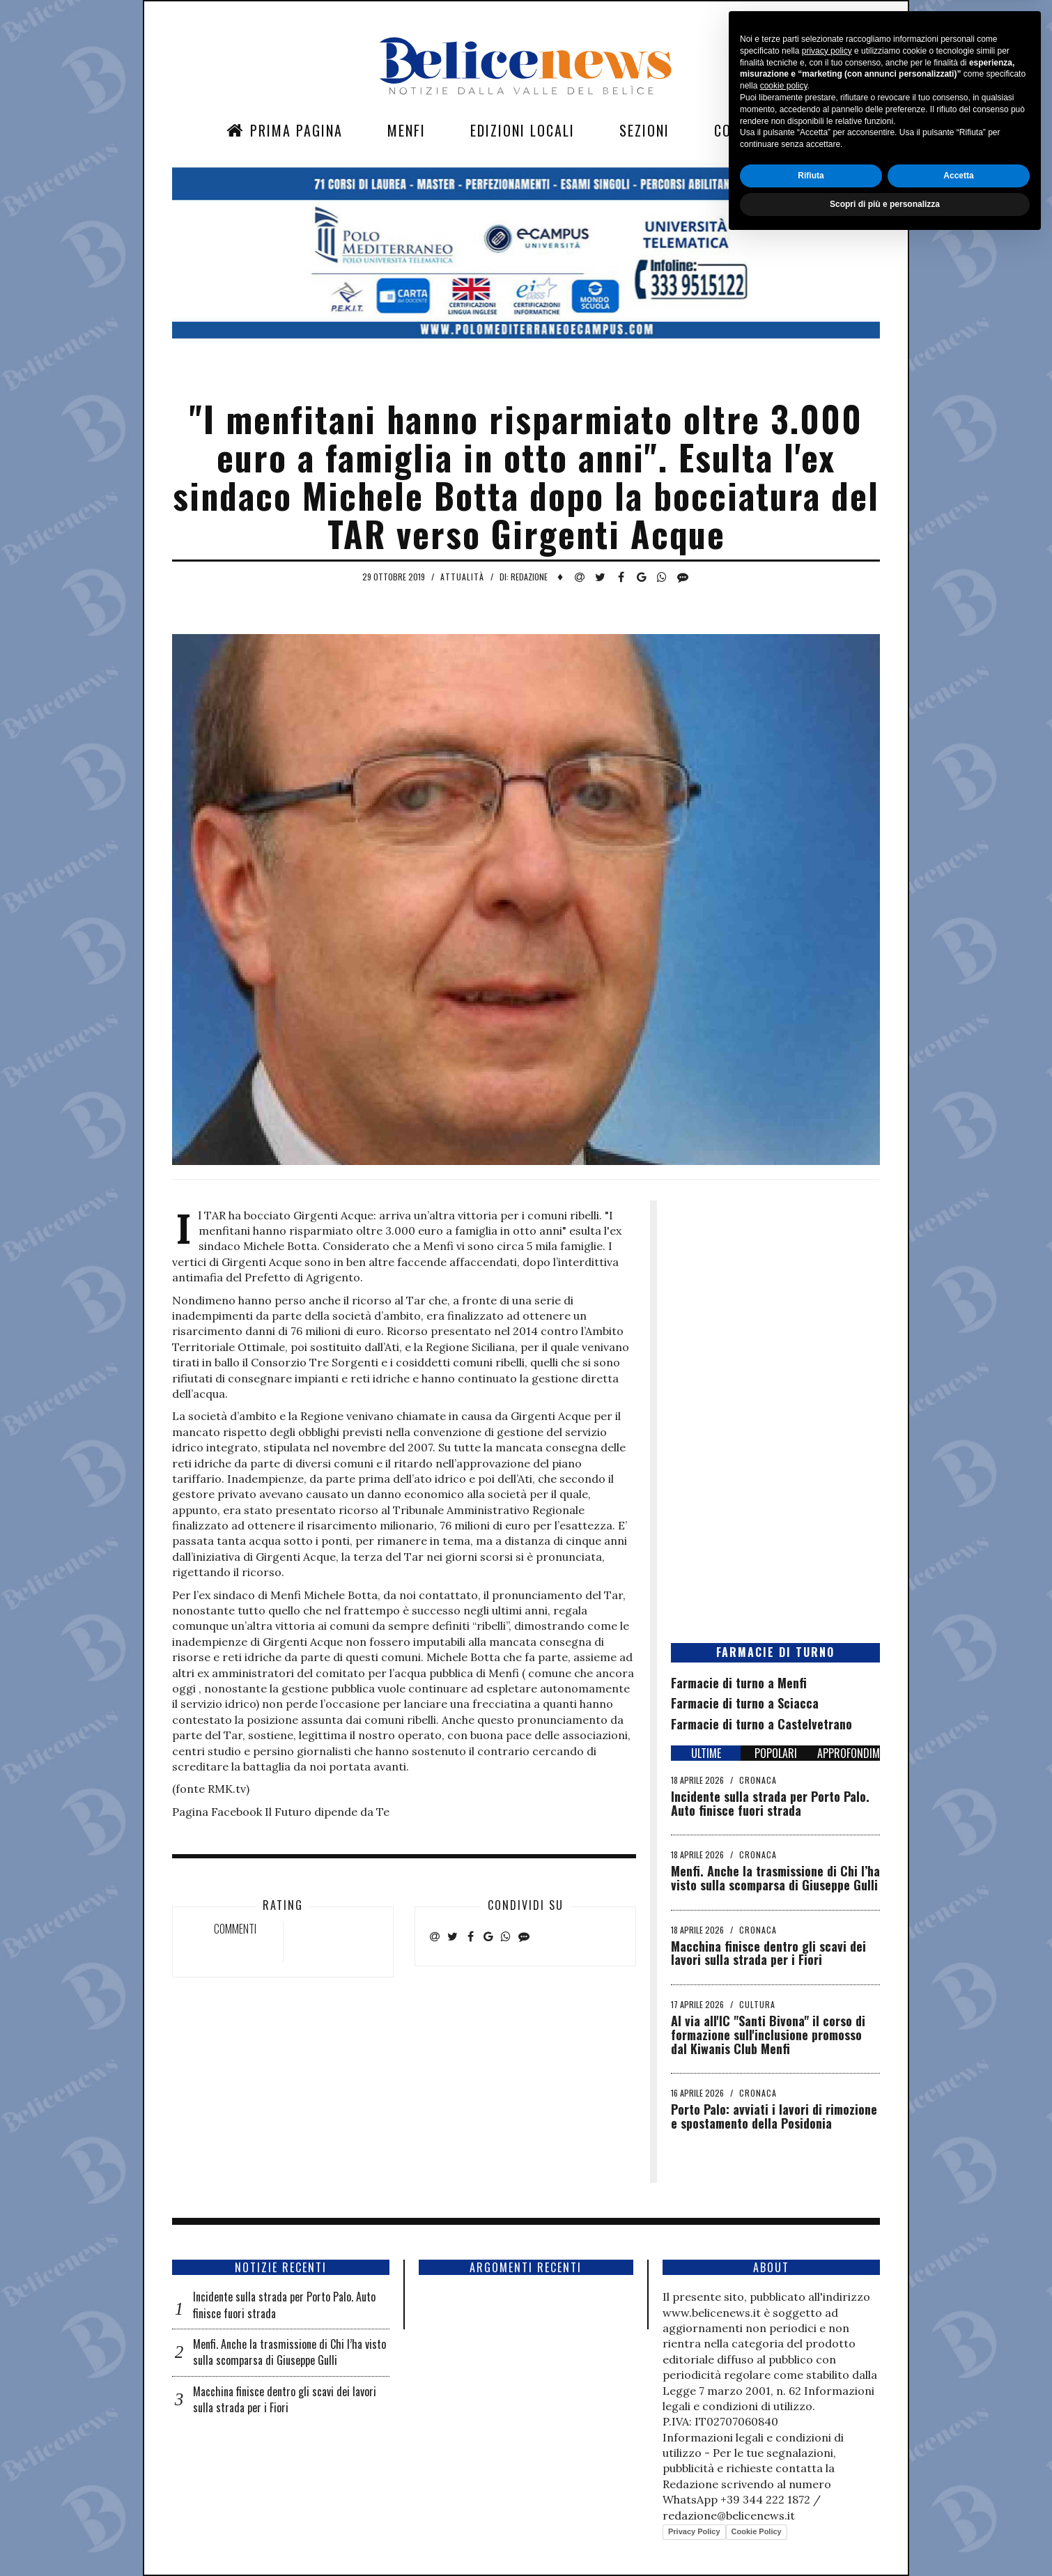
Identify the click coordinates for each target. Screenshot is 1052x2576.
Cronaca (758, 1780)
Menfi (406, 130)
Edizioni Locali (522, 130)
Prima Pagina (284, 130)
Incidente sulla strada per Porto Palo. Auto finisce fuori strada (770, 1803)
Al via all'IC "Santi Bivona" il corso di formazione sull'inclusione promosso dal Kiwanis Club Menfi (768, 2035)
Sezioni (644, 130)
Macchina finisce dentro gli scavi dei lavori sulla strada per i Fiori (768, 1953)
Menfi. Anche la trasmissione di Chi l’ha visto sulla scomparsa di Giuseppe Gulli (775, 1878)
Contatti (745, 130)
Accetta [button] (958, 2510)
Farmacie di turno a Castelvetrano (761, 1724)
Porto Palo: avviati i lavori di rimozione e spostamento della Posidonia (774, 2116)
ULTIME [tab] (706, 1753)
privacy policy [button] (827, 2386)
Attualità (462, 577)
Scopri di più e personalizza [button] (885, 2539)
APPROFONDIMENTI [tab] (848, 1753)
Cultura (757, 2004)
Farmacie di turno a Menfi (739, 1683)
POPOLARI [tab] (776, 1753)
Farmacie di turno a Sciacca (745, 1703)
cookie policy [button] (783, 2421)
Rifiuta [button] (810, 2510)
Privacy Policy (694, 2531)
